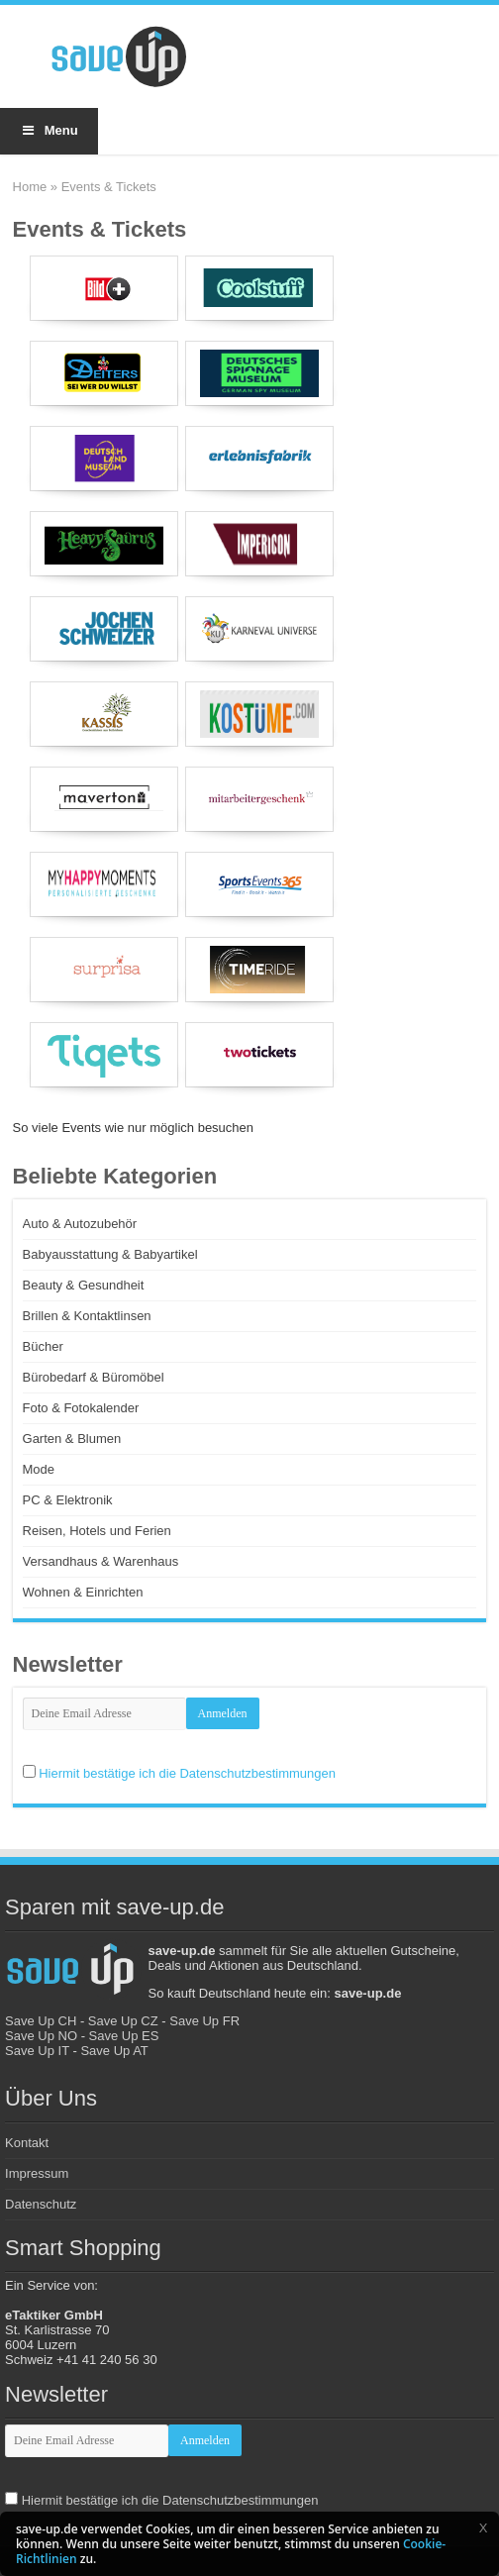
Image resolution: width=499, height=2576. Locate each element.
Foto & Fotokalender (81, 1407)
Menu (49, 130)
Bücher (43, 1346)
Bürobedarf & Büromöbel (93, 1377)
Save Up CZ (123, 2020)
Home (30, 186)
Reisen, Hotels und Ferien (97, 1530)
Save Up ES (124, 2035)
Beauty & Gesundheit (84, 1285)
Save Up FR (204, 2020)
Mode (39, 1469)
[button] (483, 2527)
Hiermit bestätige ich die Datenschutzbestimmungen (187, 1773)
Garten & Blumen (72, 1438)
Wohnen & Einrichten (83, 1592)
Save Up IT (37, 2050)
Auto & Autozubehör (80, 1223)
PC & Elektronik (68, 1500)
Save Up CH (40, 2020)
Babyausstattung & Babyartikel (110, 1254)
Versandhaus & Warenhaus (101, 1561)
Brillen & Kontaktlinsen (87, 1315)
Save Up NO (41, 2035)
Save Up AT (114, 2050)
